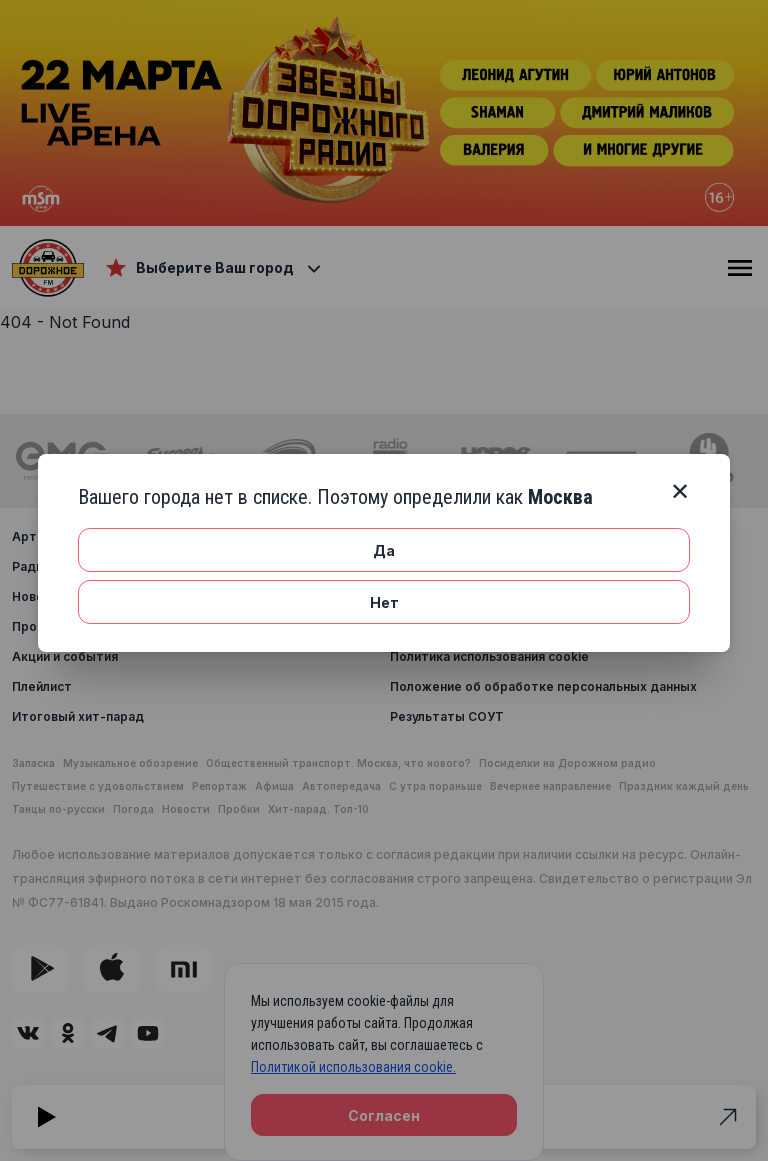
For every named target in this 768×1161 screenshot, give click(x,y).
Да (384, 550)
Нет (384, 602)
